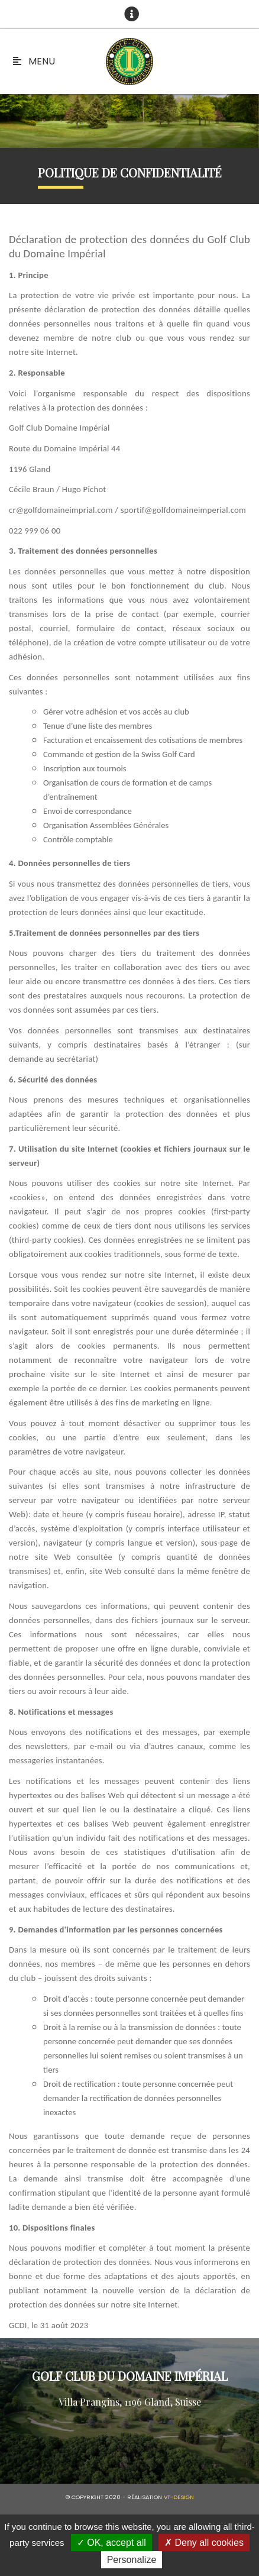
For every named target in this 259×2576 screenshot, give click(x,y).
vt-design (179, 2497)
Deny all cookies (204, 2543)
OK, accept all (111, 2543)
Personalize (132, 2560)
